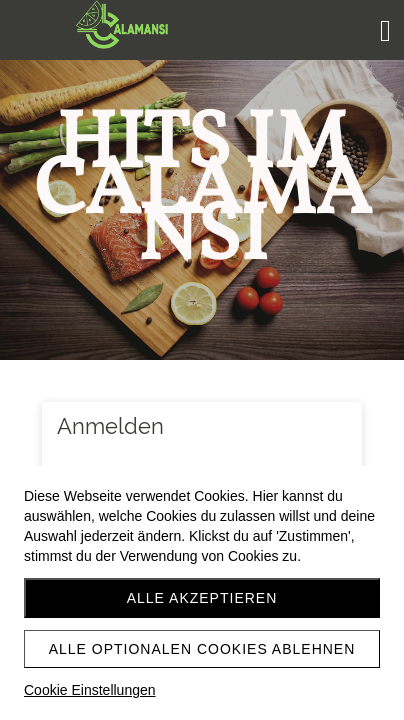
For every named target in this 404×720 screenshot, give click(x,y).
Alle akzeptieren (202, 598)
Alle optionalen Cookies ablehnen (202, 649)
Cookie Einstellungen (90, 690)
